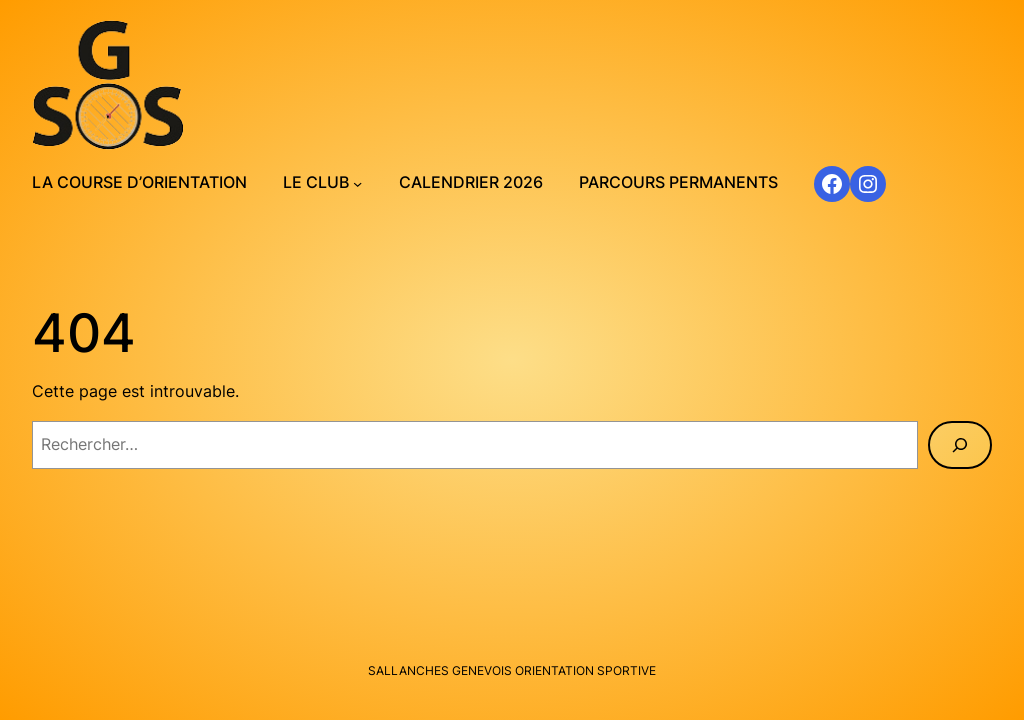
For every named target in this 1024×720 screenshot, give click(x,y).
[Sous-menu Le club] (357, 183)
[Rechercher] (960, 445)
